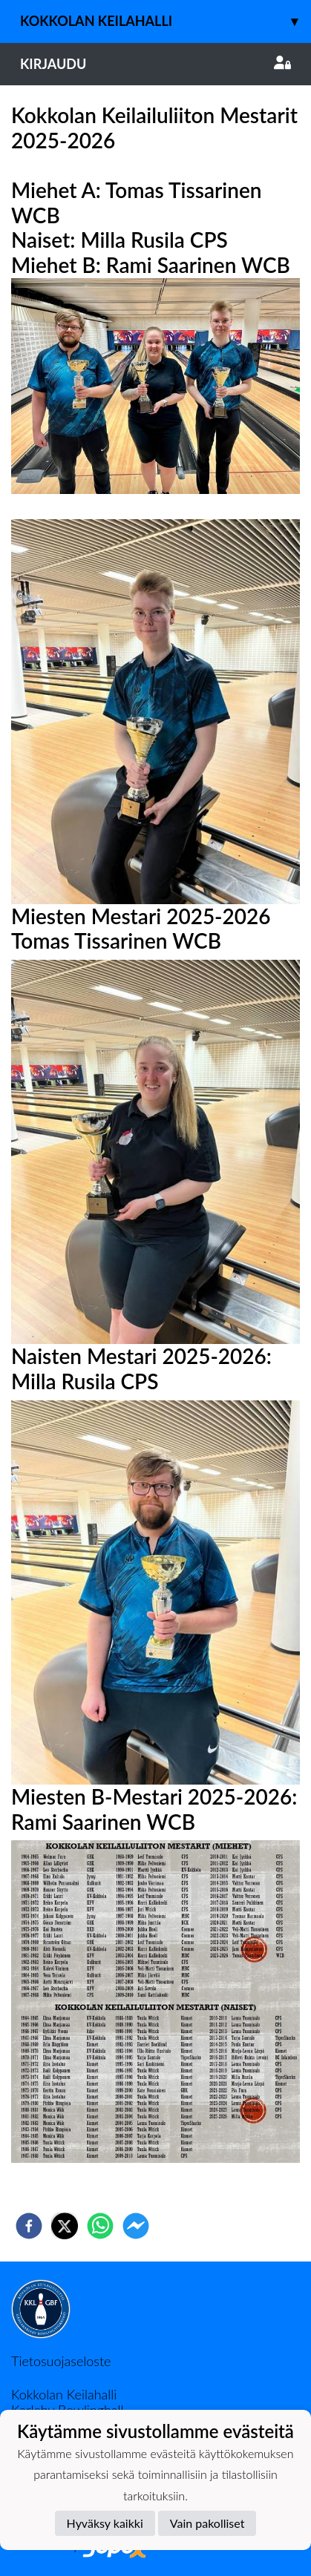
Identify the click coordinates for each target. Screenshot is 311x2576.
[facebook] (29, 2226)
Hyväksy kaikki (105, 2523)
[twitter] (64, 2226)
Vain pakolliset (207, 2523)
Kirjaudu (155, 64)
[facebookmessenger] (135, 2226)
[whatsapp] (100, 2226)
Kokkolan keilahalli (165, 21)
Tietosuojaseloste (61, 2361)
